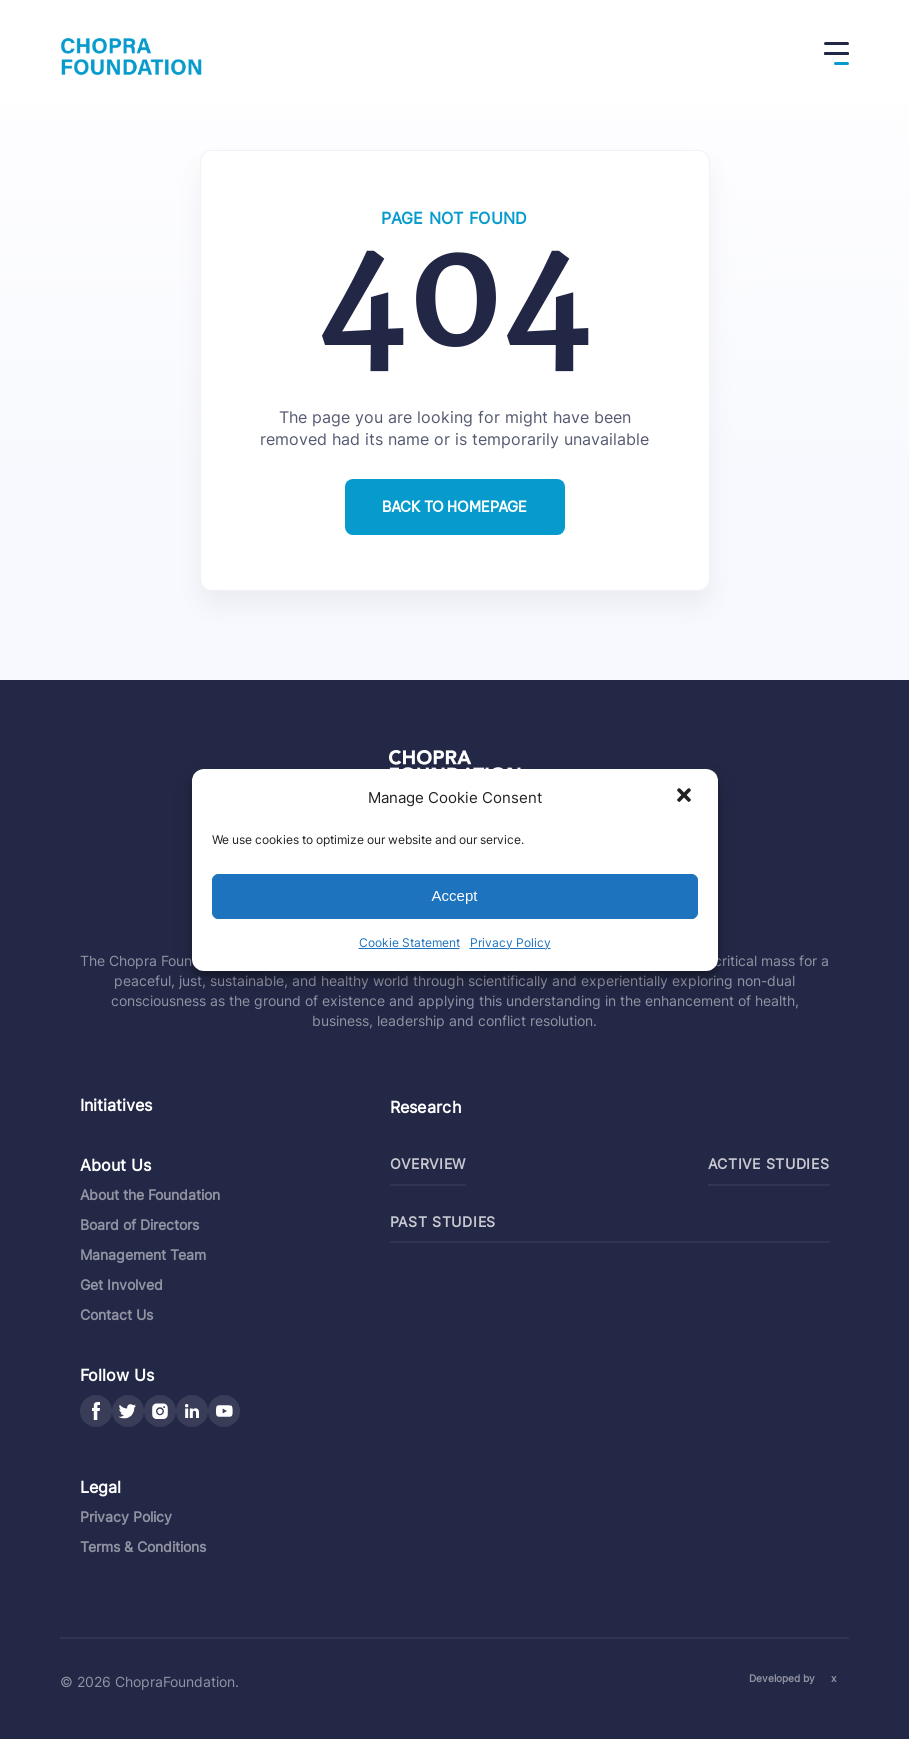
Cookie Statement (409, 942)
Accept (455, 895)
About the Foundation (150, 1194)
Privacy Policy (510, 942)
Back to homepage (454, 507)
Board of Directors (139, 1224)
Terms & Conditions (143, 1546)
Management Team (143, 1254)
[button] (686, 797)
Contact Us (116, 1314)
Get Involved (121, 1284)
